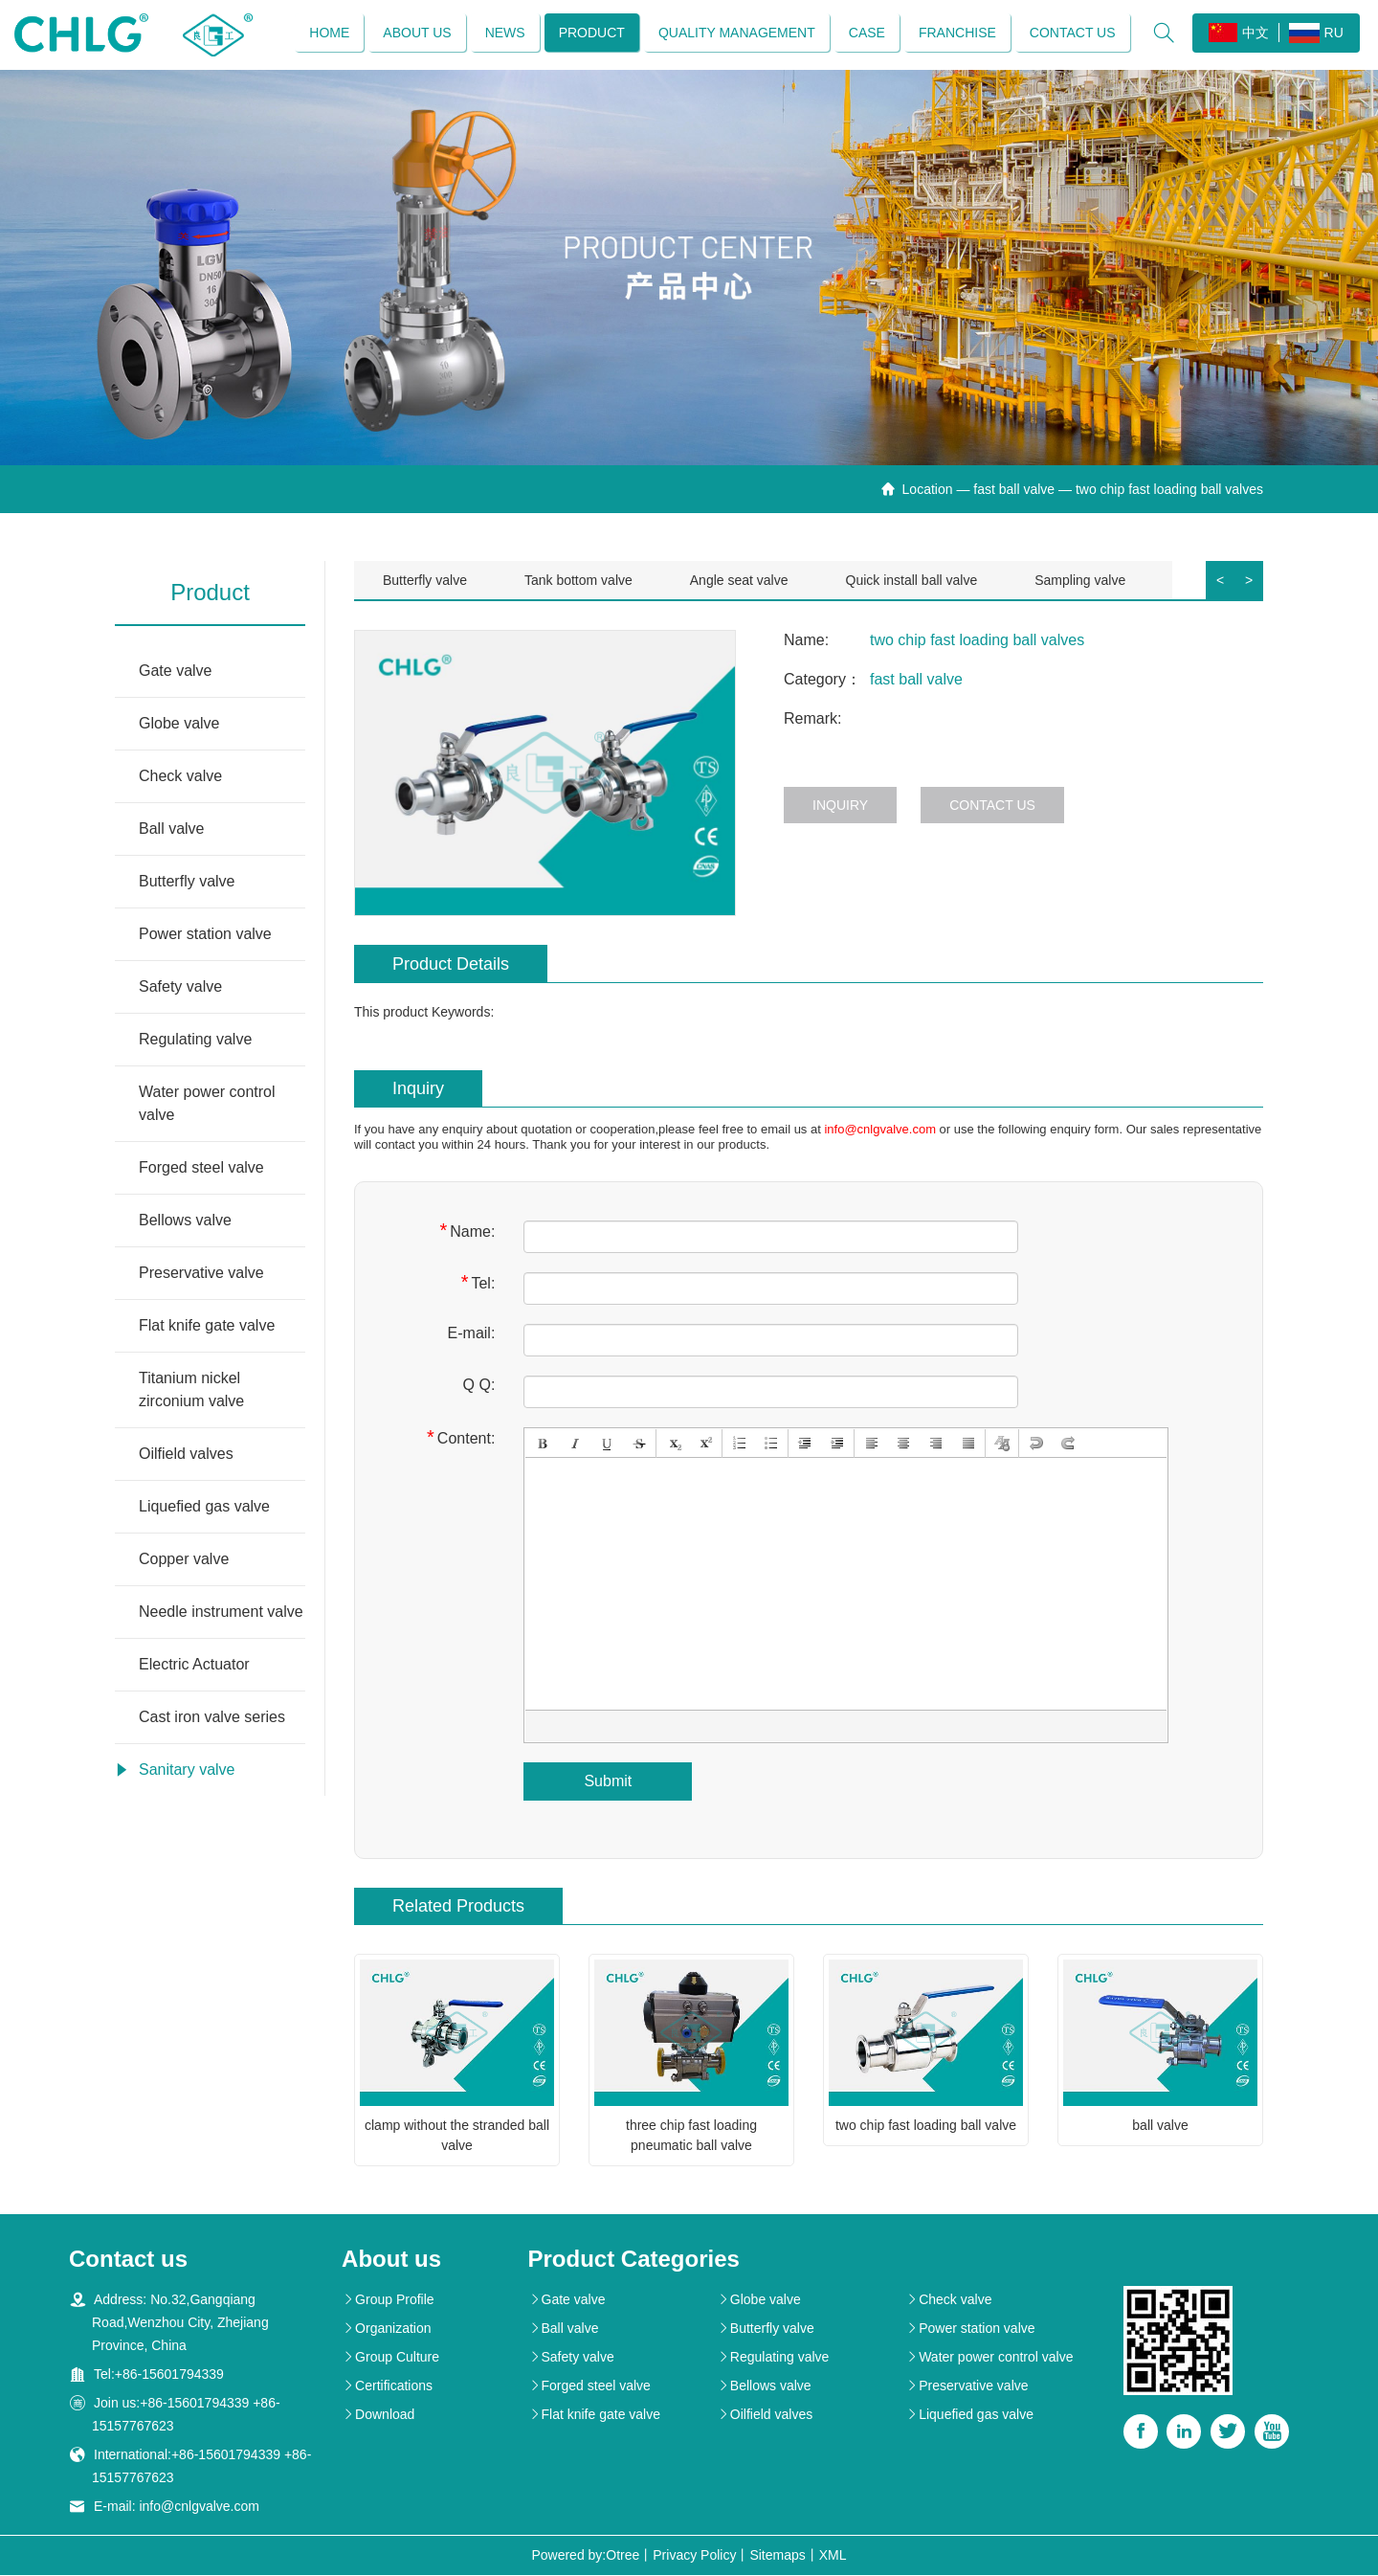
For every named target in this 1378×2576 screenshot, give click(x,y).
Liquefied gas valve (204, 1507)
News (504, 33)
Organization (386, 2329)
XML (833, 2556)
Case (866, 33)
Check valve (180, 777)
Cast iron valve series (212, 1718)
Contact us (1072, 33)
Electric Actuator (194, 1665)
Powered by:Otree (585, 2556)
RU (1315, 34)
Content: (461, 1438)
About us (417, 33)
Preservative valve (201, 1274)
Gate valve (175, 671)
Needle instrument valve (221, 1612)
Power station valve (205, 935)
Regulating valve (195, 1040)
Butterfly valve (186, 882)
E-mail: (472, 1334)
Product (591, 33)
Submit (608, 1782)
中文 (1238, 33)
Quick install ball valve (912, 581)
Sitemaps (777, 2556)
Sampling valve (1079, 581)
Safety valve (180, 987)
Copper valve (184, 1560)
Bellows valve (185, 1221)
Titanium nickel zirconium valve (191, 1390)
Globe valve (179, 724)
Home (329, 33)
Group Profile (387, 2300)
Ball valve (171, 829)
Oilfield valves (186, 1454)
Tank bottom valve (578, 581)
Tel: (478, 1283)
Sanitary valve (187, 1770)
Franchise (956, 33)
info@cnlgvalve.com (880, 1130)
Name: (467, 1231)
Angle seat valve (739, 581)
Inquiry (840, 806)
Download (378, 2415)
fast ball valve (1014, 490)
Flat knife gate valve (207, 1326)
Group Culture (390, 2357)
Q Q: (479, 1386)
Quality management (735, 33)
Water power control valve (207, 1104)
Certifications (387, 2386)
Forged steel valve (201, 1168)
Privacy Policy (694, 2556)
